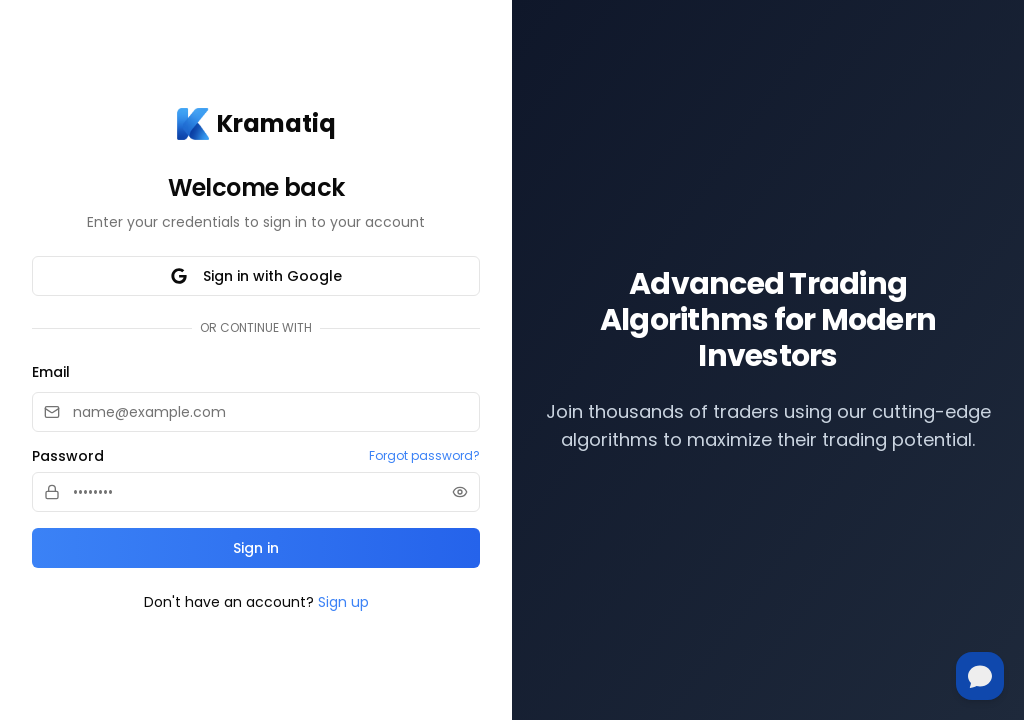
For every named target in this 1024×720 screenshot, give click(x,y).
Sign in (256, 548)
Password (68, 456)
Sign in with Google (256, 276)
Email (51, 372)
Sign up (343, 602)
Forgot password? (424, 456)
